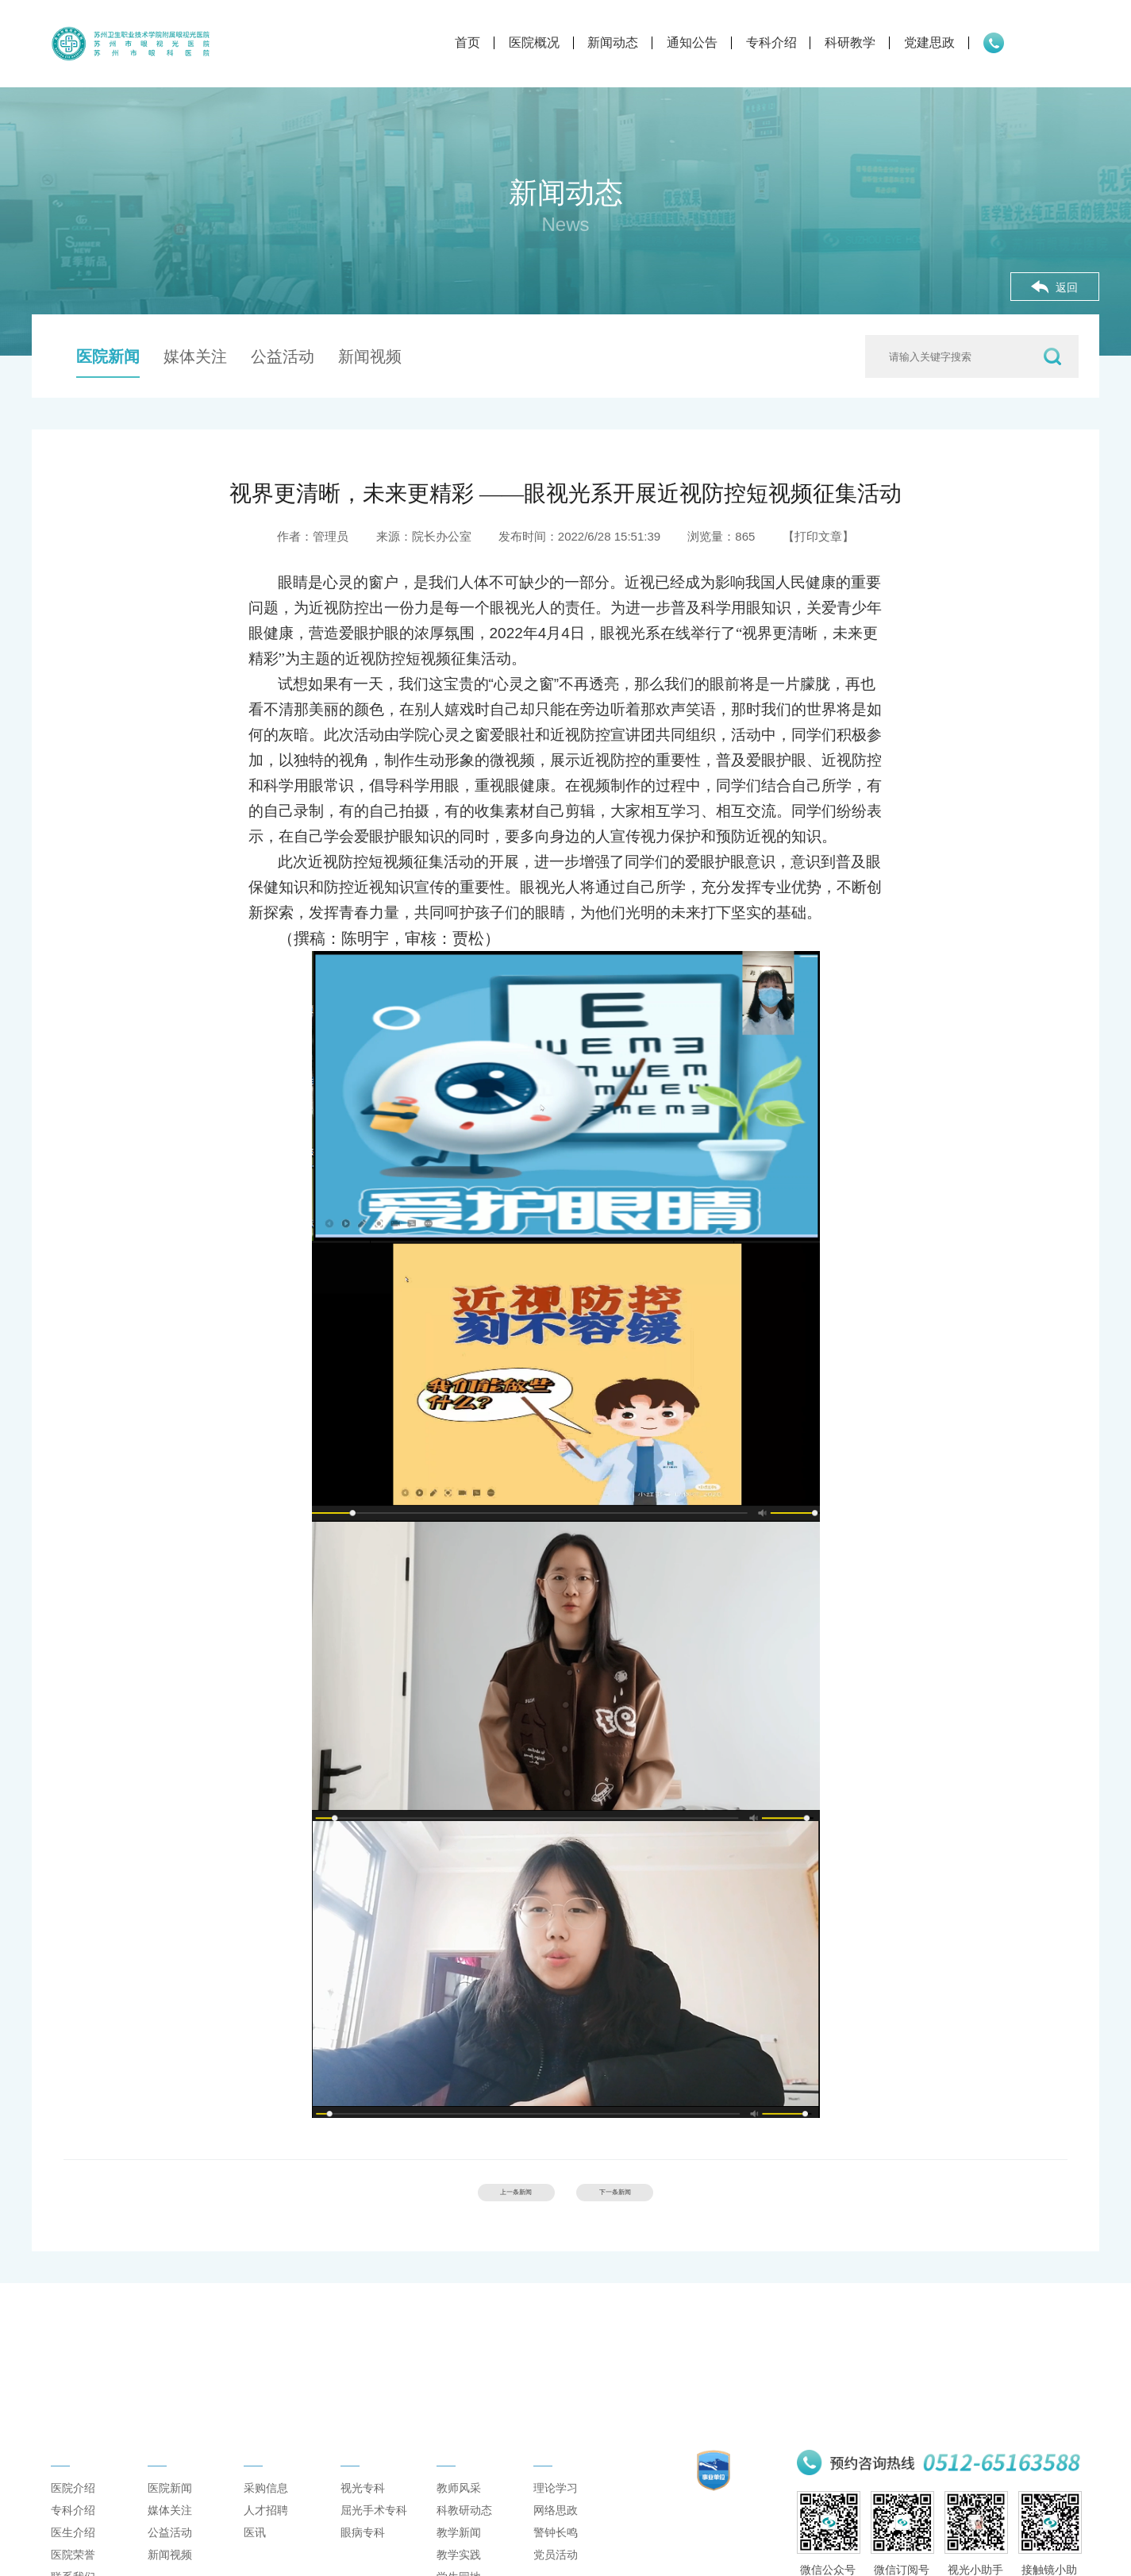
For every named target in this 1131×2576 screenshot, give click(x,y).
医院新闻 (108, 356)
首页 (377, 42)
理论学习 (555, 2512)
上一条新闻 (482, 2199)
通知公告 (602, 42)
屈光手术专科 (373, 2534)
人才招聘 (266, 2534)
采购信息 (266, 2512)
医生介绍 (73, 2557)
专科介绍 (681, 42)
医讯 (255, 2557)
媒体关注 (195, 356)
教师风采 (459, 2512)
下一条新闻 (649, 2199)
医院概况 (444, 42)
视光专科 (362, 2512)
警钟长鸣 (555, 2557)
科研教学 (760, 42)
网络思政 (555, 2534)
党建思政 (839, 42)
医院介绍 (73, 2512)
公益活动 (282, 356)
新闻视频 (370, 356)
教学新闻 (459, 2557)
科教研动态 (464, 2534)
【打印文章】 (818, 536)
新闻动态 (523, 42)
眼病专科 (362, 2557)
